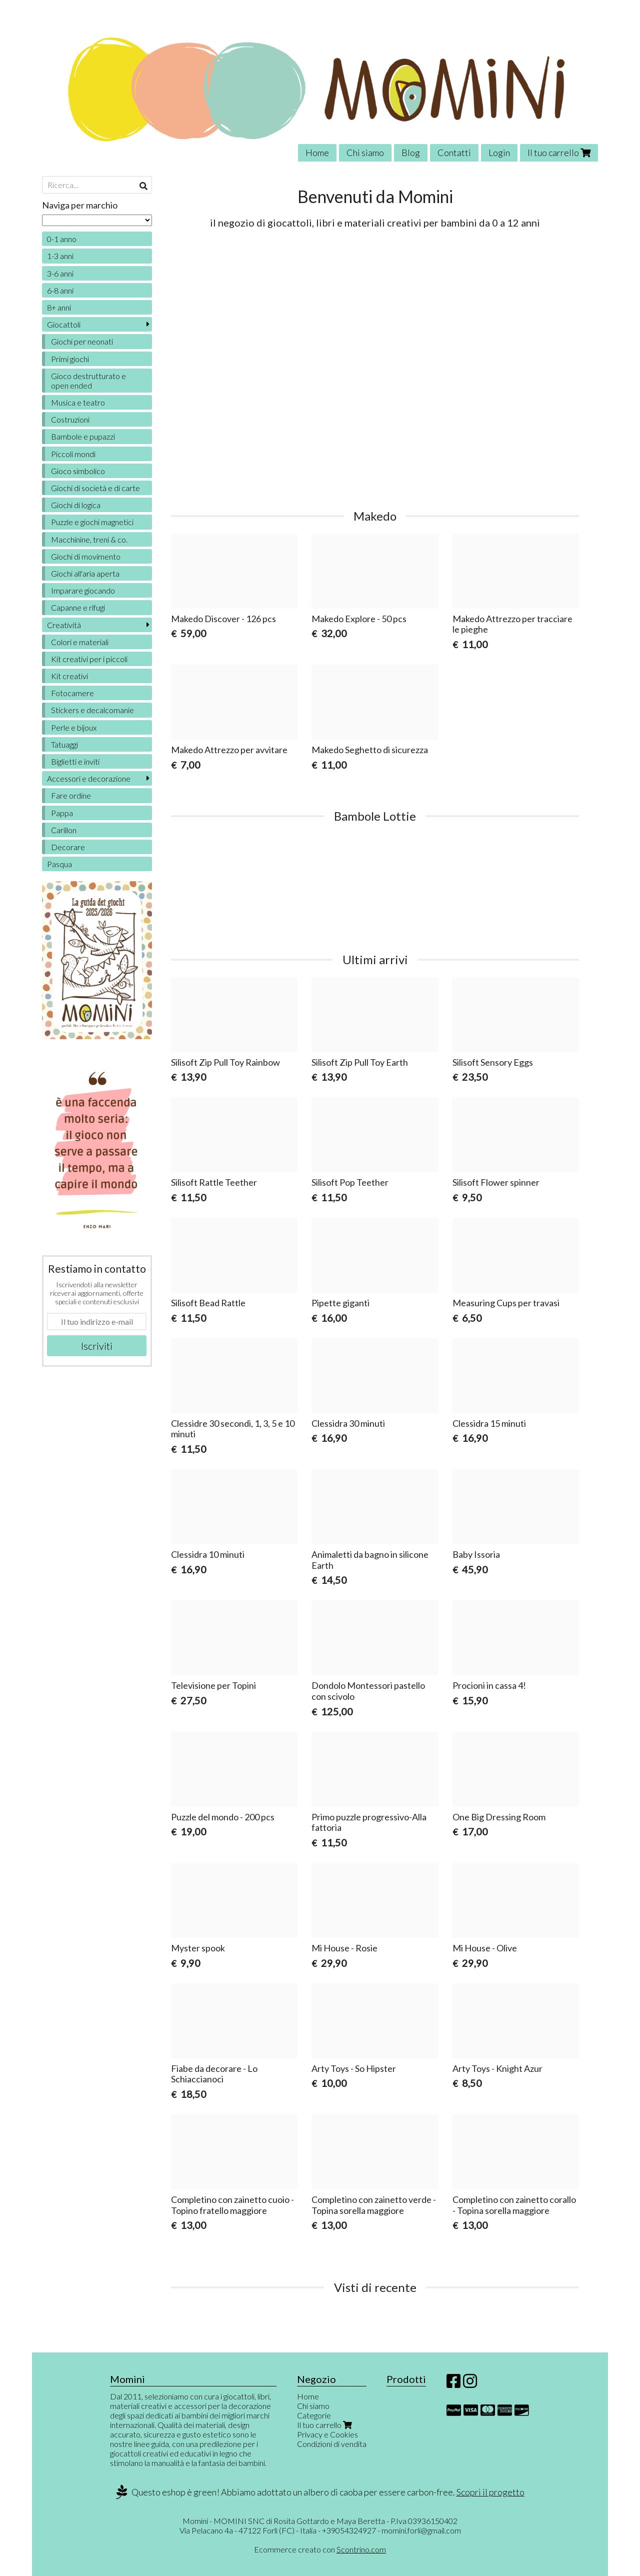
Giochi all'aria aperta (85, 573)
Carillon (63, 830)
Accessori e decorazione (88, 778)
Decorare (68, 847)
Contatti (454, 152)
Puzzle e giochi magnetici (92, 522)
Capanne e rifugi (78, 607)
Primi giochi (70, 359)
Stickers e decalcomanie (92, 710)
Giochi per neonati (82, 341)
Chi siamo (365, 152)
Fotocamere (72, 693)
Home (317, 152)
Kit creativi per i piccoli (89, 659)
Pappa (62, 813)
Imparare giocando (83, 590)
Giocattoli (63, 324)
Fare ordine (71, 795)
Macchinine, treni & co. (89, 539)
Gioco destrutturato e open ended (88, 380)
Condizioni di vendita (331, 2443)
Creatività (64, 625)
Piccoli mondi (73, 454)
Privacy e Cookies (327, 2434)
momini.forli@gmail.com (421, 2530)
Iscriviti (96, 1346)
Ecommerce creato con (320, 2549)
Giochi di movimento (85, 556)
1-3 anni (60, 256)
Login (499, 152)
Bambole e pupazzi (83, 436)
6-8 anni (60, 290)
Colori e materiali (79, 642)
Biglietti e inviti (75, 761)
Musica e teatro (78, 402)
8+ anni (59, 307)
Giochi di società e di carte (95, 488)
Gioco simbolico (78, 471)
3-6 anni (60, 273)
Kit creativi (69, 676)
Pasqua (59, 864)
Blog (411, 152)
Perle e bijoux (73, 727)
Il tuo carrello (559, 152)
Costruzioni (70, 419)
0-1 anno (61, 239)
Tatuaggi (64, 744)
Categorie (314, 2415)
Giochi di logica (75, 505)
